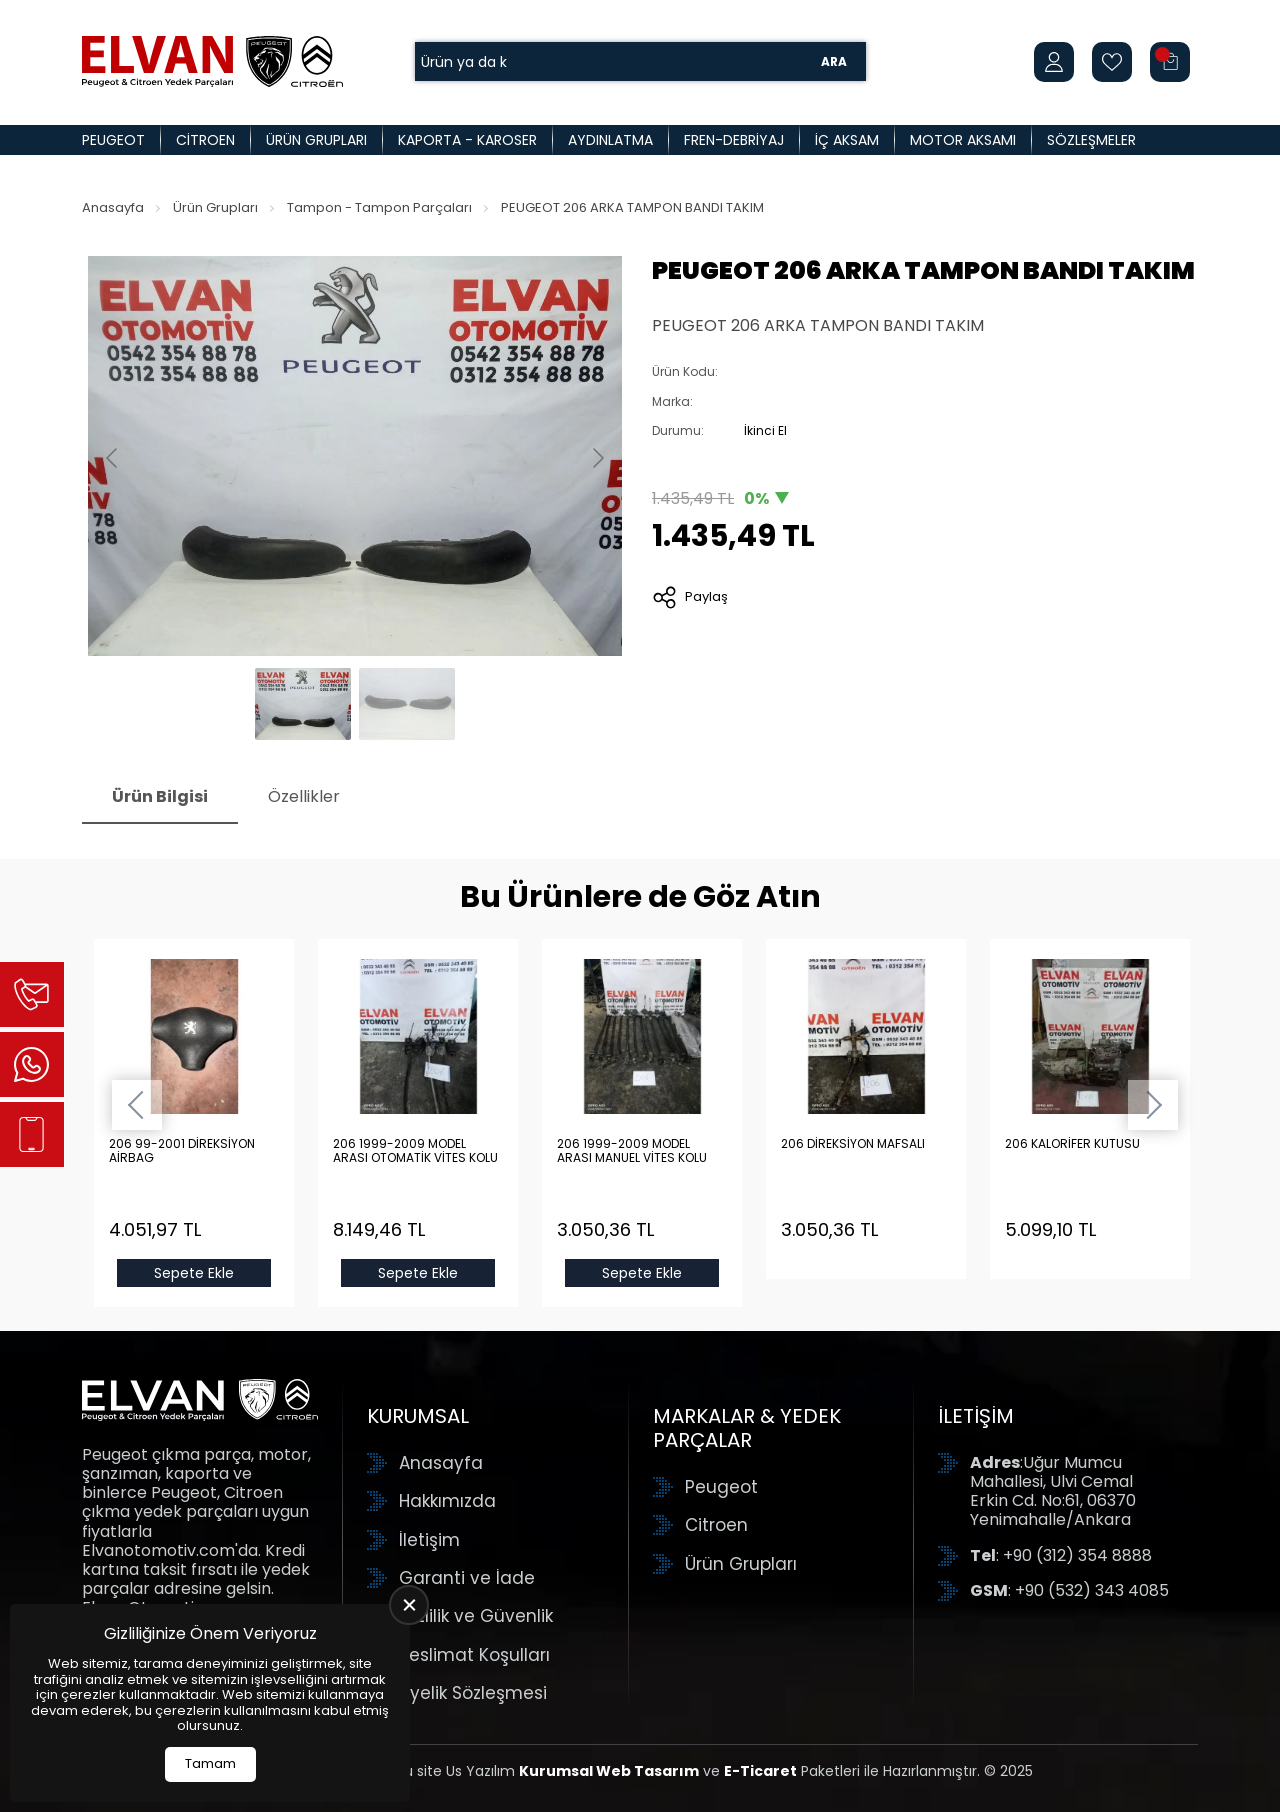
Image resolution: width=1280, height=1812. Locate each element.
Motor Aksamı (963, 140)
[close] (409, 1605)
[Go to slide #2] (407, 704)
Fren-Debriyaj (734, 140)
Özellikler (304, 796)
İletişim (429, 1540)
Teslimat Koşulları (474, 1655)
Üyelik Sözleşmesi (473, 1693)
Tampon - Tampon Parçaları (379, 207)
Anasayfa (113, 207)
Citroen (205, 140)
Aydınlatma (610, 140)
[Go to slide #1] (303, 704)
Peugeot (113, 140)
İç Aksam (847, 140)
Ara (834, 61)
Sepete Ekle (194, 1273)
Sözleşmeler (1091, 140)
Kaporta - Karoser (467, 140)
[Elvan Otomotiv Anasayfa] (212, 61)
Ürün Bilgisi (160, 796)
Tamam (210, 1763)
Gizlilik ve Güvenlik (476, 1616)
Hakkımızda (447, 1501)
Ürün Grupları (316, 140)
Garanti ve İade (467, 1578)
